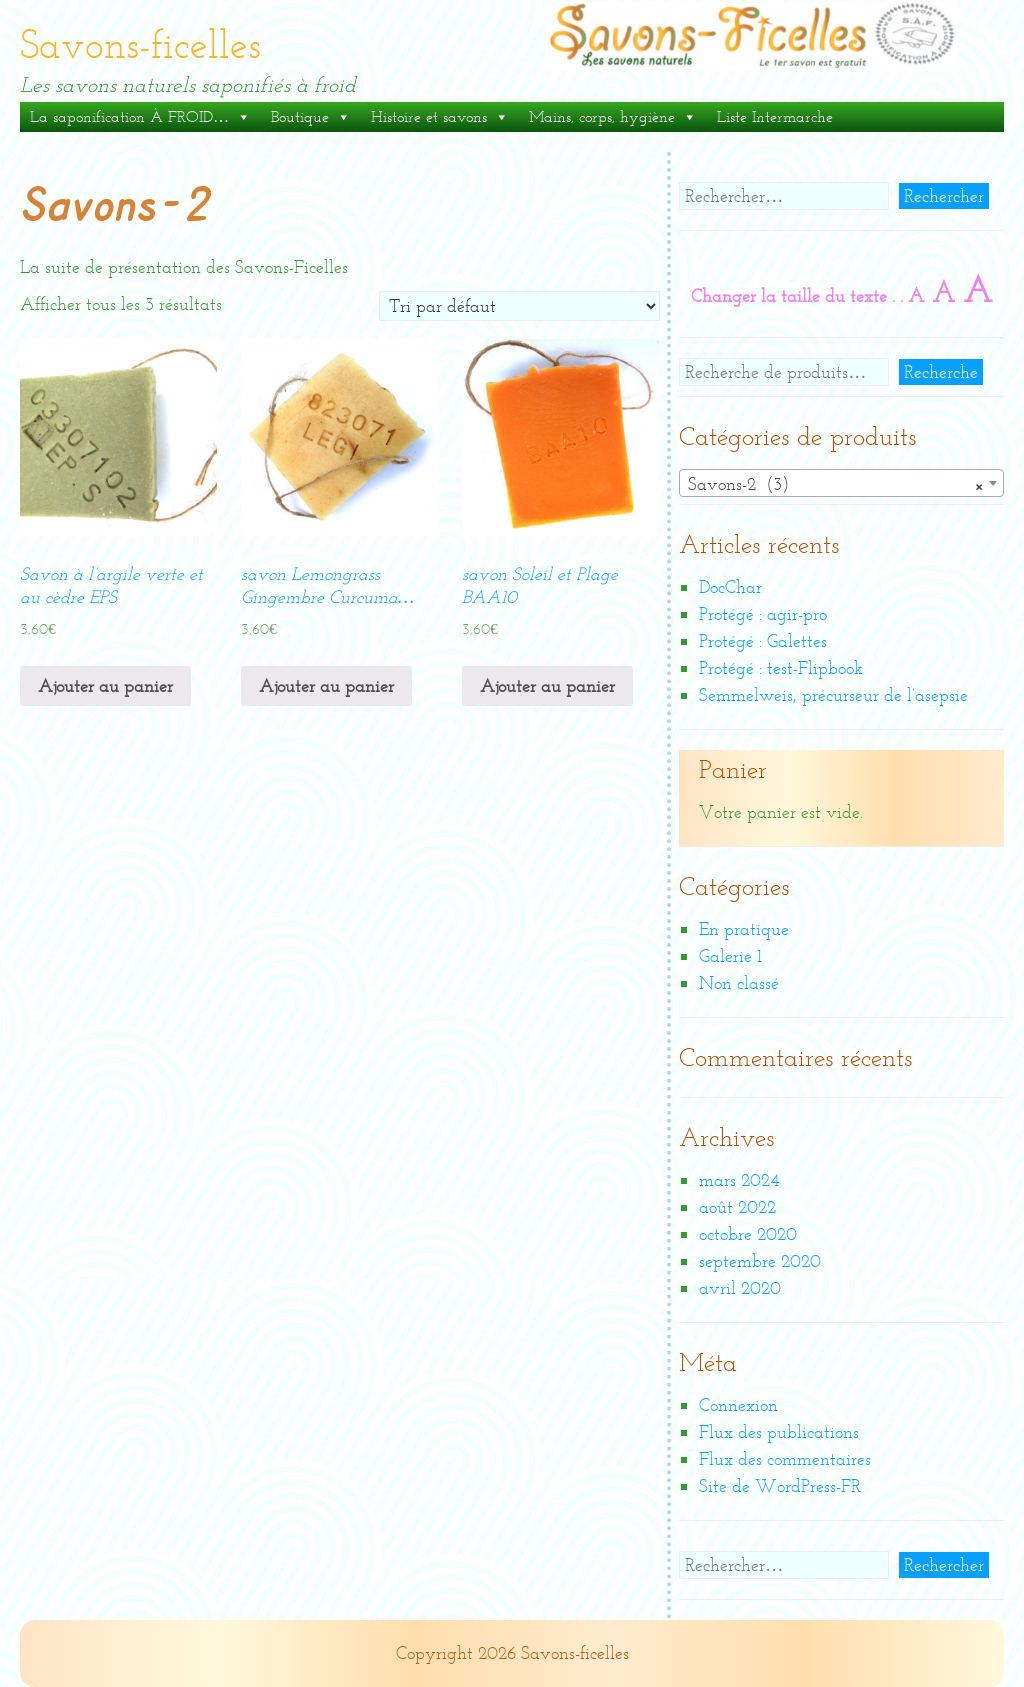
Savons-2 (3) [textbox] (835, 484)
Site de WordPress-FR (780, 1486)
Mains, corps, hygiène (613, 116)
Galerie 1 (730, 956)
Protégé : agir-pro (763, 614)
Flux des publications (779, 1432)
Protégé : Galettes (763, 641)
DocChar (730, 587)
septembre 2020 (760, 1261)
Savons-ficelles (140, 44)
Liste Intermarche (775, 116)
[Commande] (519, 306)
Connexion (738, 1405)
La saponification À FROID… (140, 116)
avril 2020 (740, 1288)
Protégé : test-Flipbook (781, 668)
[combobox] (841, 483)
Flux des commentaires (785, 1459)
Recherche (941, 372)
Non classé (739, 983)
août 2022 (737, 1207)
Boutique (311, 116)
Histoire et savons (440, 116)
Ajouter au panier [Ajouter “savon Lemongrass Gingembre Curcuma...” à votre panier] (326, 686)
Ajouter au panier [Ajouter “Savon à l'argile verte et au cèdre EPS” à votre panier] (105, 686)
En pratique (744, 929)
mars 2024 (739, 1180)
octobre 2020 (748, 1234)
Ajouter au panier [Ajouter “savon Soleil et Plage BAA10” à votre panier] (547, 686)
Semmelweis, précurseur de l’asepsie (833, 695)
